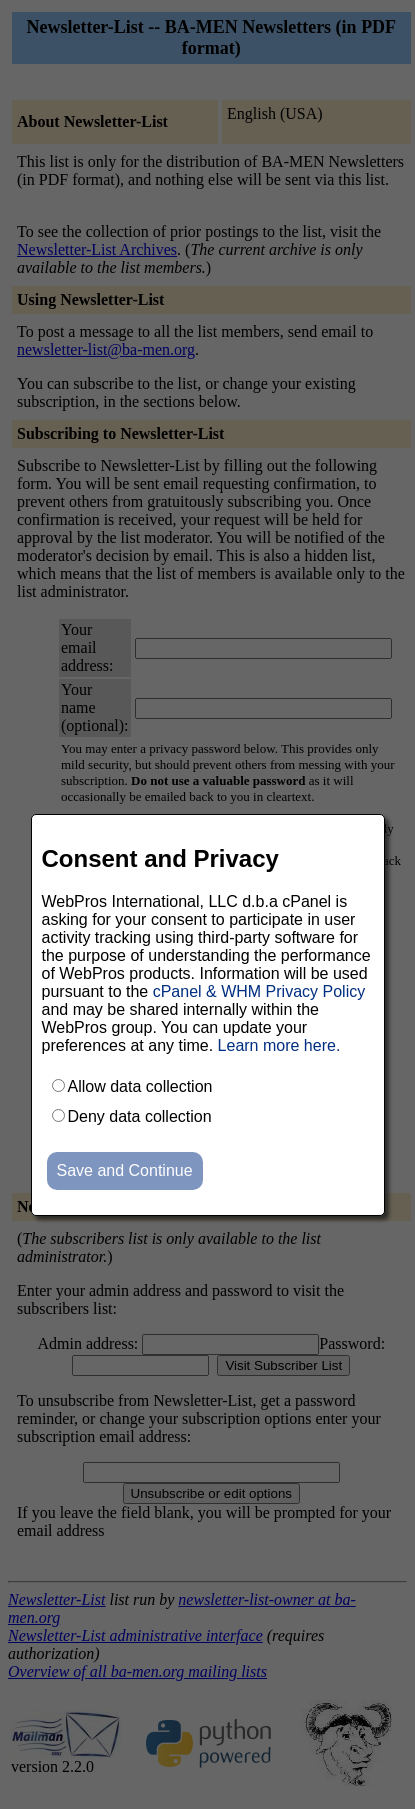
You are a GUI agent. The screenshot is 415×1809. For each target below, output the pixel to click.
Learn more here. (279, 1045)
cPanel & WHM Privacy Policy (259, 991)
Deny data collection (140, 1116)
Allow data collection (140, 1086)
